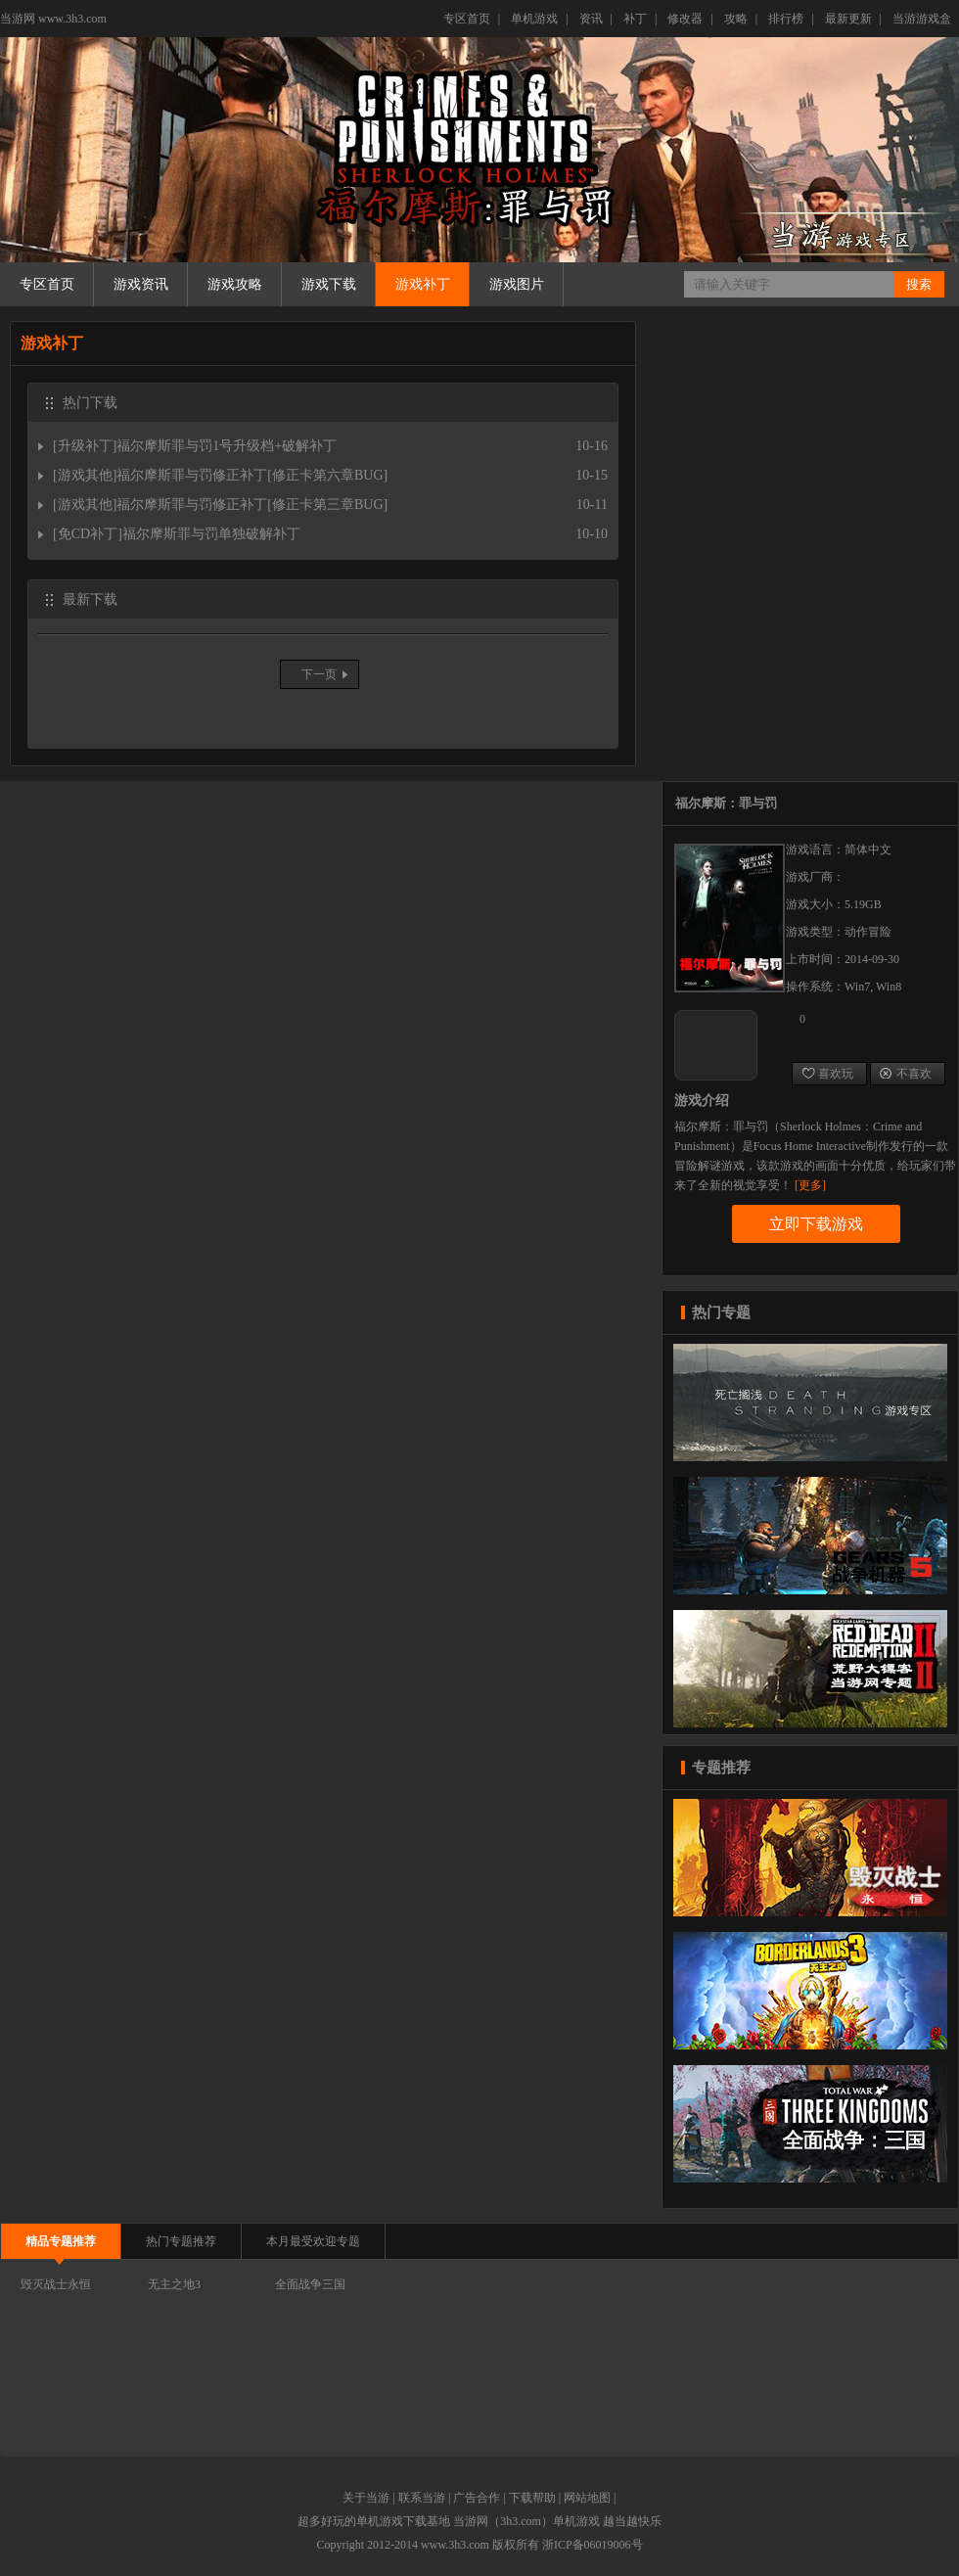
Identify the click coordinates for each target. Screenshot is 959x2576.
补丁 (635, 18)
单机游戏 (534, 18)
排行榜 (785, 18)
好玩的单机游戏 (362, 2521)
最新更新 (848, 18)
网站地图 (587, 2498)
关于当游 (365, 2498)
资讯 (591, 18)
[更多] (810, 1185)
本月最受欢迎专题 (313, 2241)
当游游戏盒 (921, 18)
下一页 (319, 674)
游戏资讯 (141, 284)
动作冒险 (868, 932)
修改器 (685, 18)
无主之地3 (174, 2284)
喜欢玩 (827, 1074)
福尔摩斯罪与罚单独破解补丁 (211, 534)
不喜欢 (906, 1074)
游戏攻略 (234, 284)
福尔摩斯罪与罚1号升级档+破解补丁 (226, 445)
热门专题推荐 (181, 2241)
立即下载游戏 (816, 1224)
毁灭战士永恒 (56, 2284)
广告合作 (476, 2498)
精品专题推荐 (60, 2241)
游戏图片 (516, 284)
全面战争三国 (310, 2284)
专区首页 (466, 18)
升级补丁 (85, 445)
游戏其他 (85, 475)
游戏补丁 (422, 284)
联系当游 (421, 2498)
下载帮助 (532, 2498)
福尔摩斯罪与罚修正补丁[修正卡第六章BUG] (252, 475)
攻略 (736, 18)
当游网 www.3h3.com (53, 18)
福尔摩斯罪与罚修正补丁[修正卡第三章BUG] (252, 504)
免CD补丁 (87, 534)
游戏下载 (328, 284)
